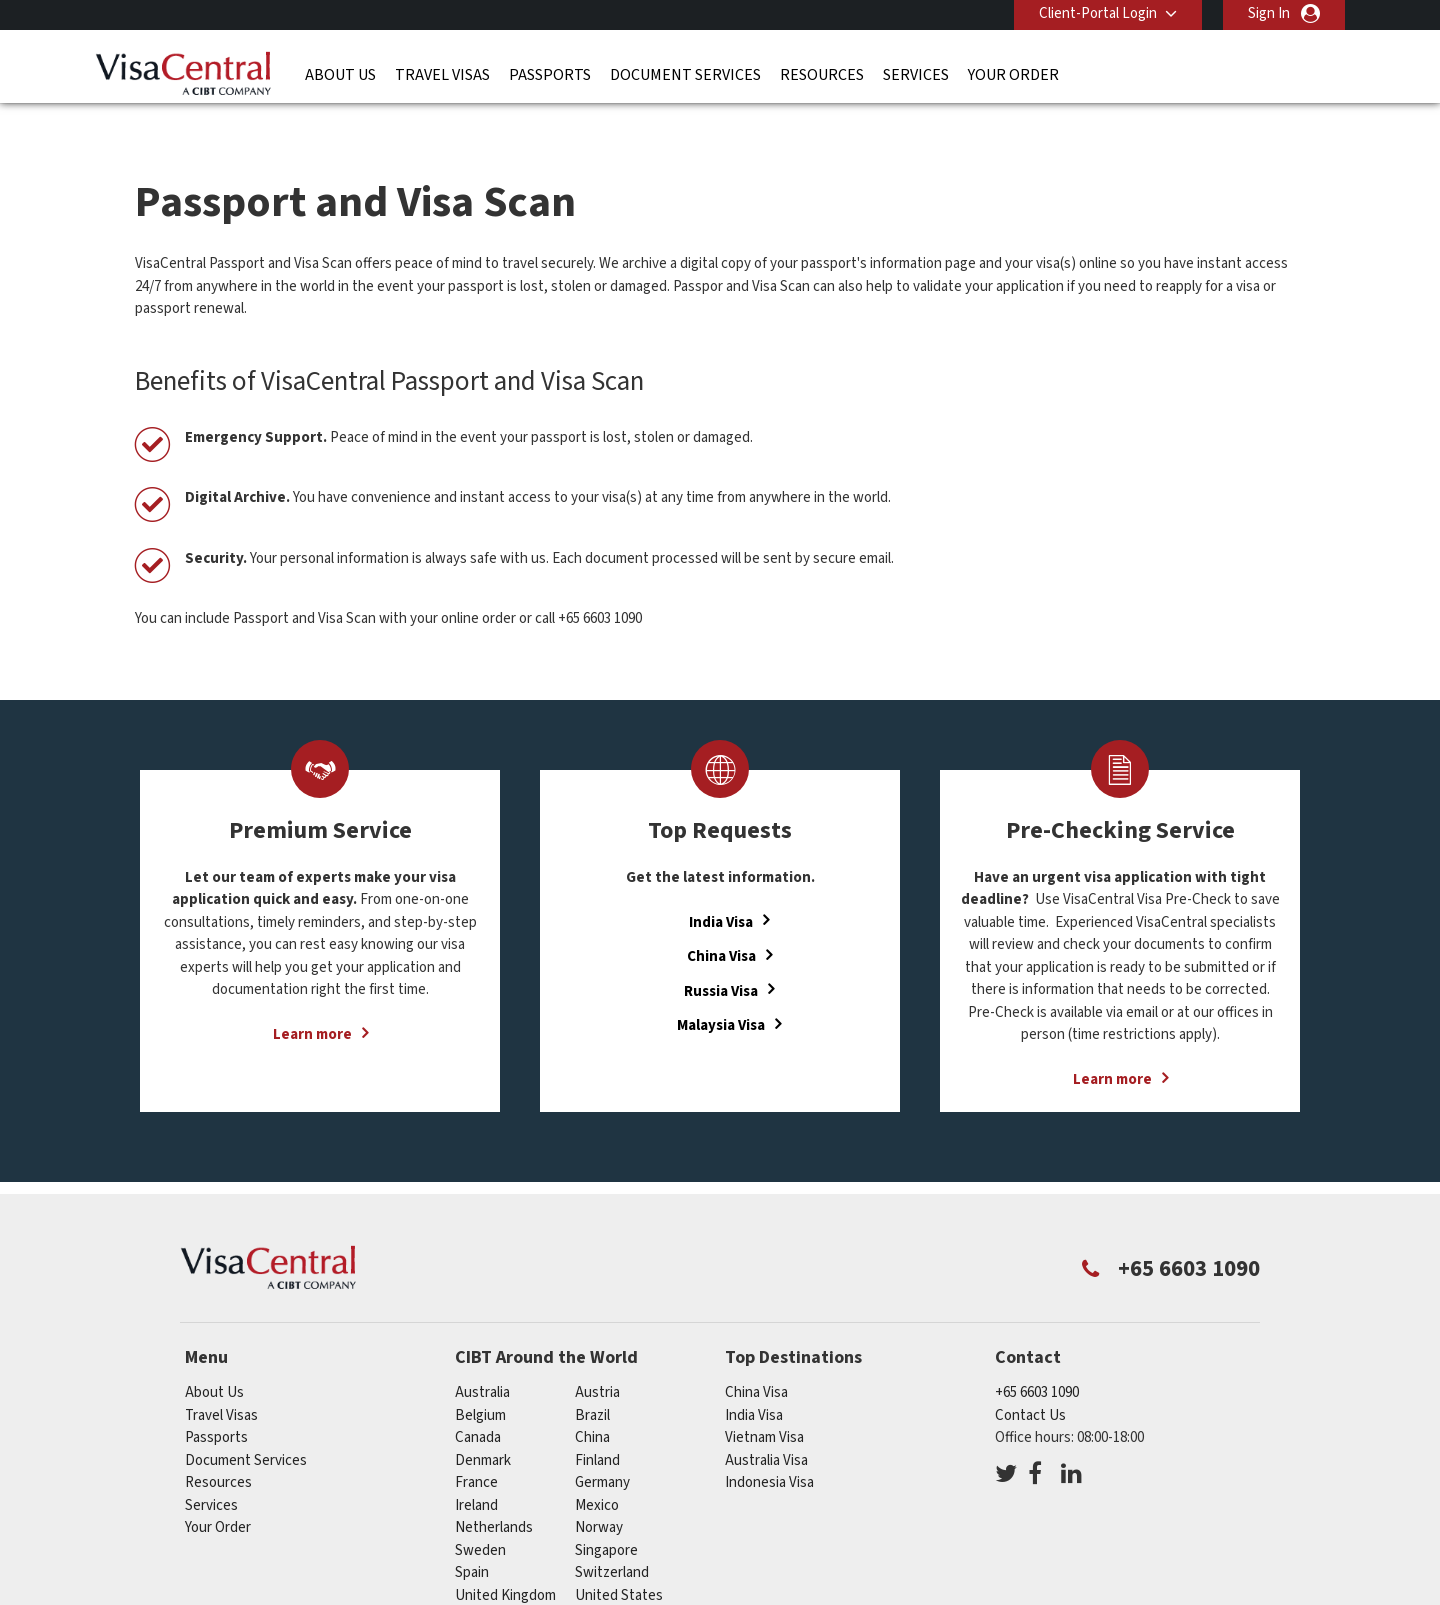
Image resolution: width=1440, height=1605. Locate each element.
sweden (480, 1516)
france (476, 1449)
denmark (483, 1426)
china (592, 1404)
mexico (597, 1471)
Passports (550, 75)
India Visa (721, 888)
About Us (340, 75)
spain (472, 1539)
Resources (822, 75)
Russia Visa (721, 957)
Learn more (312, 1001)
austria (597, 1359)
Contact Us (1030, 1381)
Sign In (1269, 13)
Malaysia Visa (721, 992)
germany (602, 1449)
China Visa (721, 923)
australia (482, 1359)
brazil (592, 1381)
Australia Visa (766, 1426)
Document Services (685, 75)
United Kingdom (505, 1561)
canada (478, 1404)
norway (599, 1494)
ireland (476, 1471)
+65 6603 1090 (1037, 1359)
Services (916, 75)
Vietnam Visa (764, 1404)
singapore (606, 1516)
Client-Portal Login (1098, 13)
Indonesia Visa (769, 1449)
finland (597, 1426)
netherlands (494, 1494)
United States (619, 1561)
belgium (480, 1381)
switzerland (612, 1539)
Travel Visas (442, 75)
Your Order (1013, 75)
